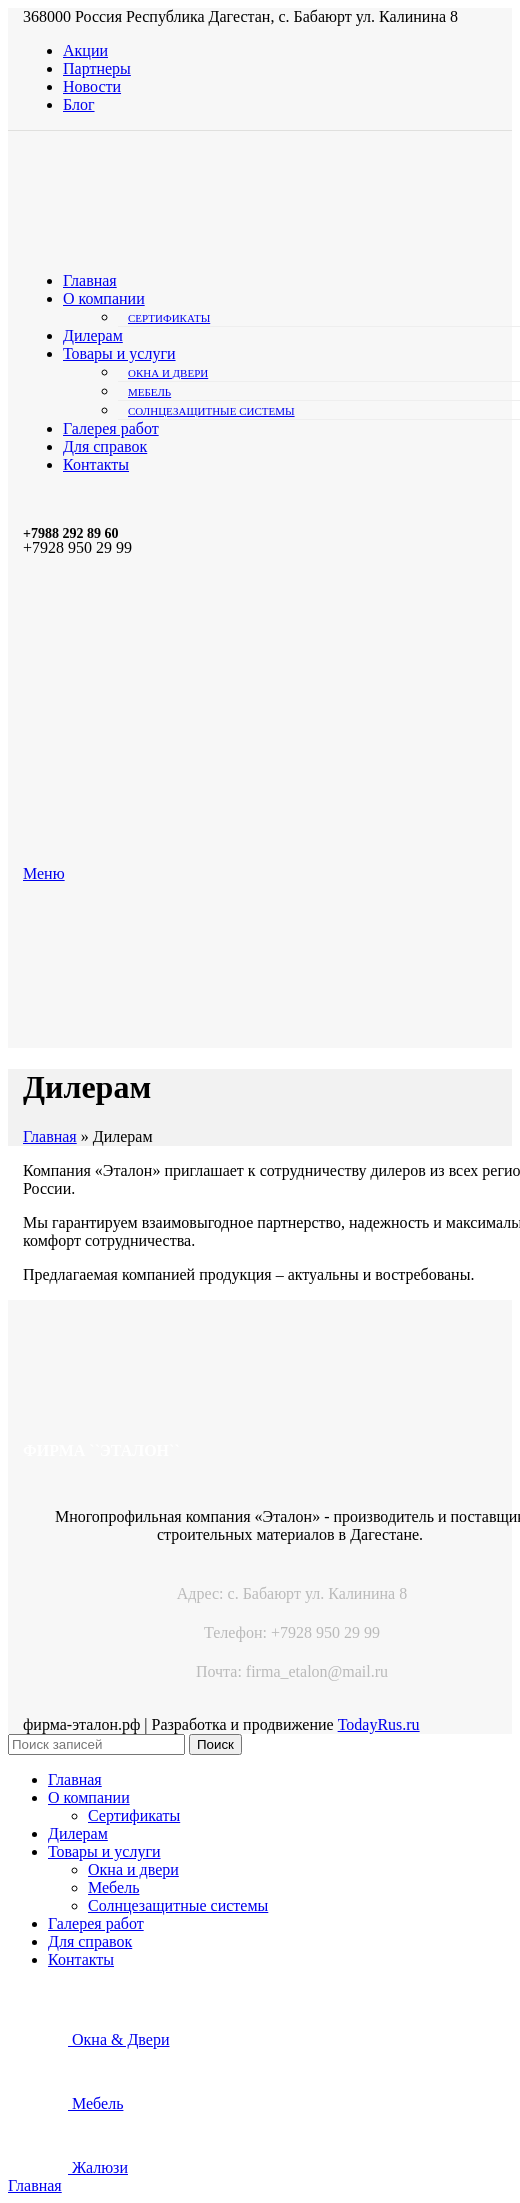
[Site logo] (197, 246)
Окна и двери (168, 373)
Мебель (149, 392)
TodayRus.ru (379, 1724)
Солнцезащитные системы (211, 411)
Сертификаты (169, 318)
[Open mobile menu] (44, 873)
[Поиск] (96, 1744)
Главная (50, 1136)
